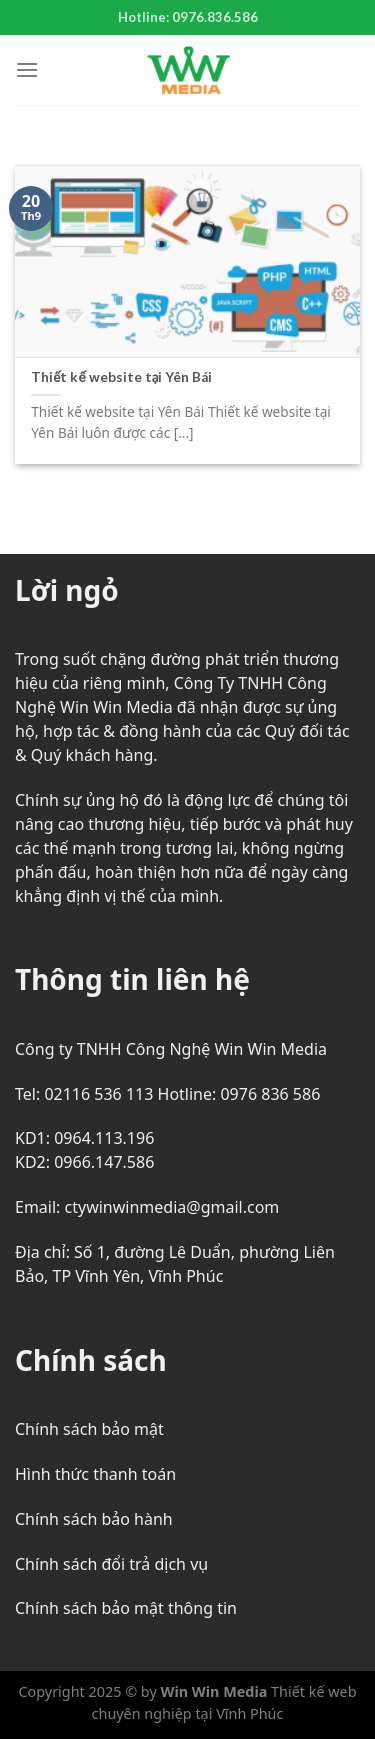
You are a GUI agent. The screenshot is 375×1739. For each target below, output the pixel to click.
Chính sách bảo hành (94, 1519)
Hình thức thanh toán (95, 1474)
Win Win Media (214, 1691)
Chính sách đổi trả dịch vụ (111, 1564)
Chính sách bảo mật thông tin (126, 1608)
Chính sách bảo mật (89, 1429)
